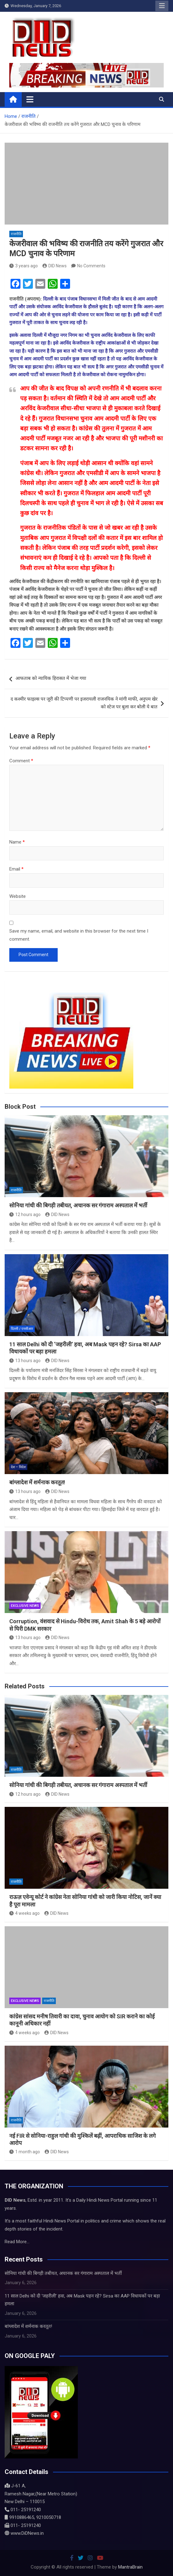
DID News (54, 265)
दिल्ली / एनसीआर (22, 1329)
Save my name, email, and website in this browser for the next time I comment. (78, 935)
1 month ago (24, 2151)
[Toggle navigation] (30, 99)
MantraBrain (130, 2567)
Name (17, 842)
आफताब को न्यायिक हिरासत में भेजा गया (51, 678)
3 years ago (23, 265)
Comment (21, 761)
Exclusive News (25, 1606)
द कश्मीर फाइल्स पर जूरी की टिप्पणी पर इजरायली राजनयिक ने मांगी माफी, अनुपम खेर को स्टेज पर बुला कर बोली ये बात (84, 703)
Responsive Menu (161, 6)
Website (17, 896)
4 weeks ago (24, 1913)
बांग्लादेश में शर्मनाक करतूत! (37, 1482)
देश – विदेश (18, 1467)
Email (16, 869)
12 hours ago (25, 1214)
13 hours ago (25, 1360)
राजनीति (16, 234)
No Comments (91, 265)
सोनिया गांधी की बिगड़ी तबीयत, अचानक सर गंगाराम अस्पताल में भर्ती (78, 1205)
